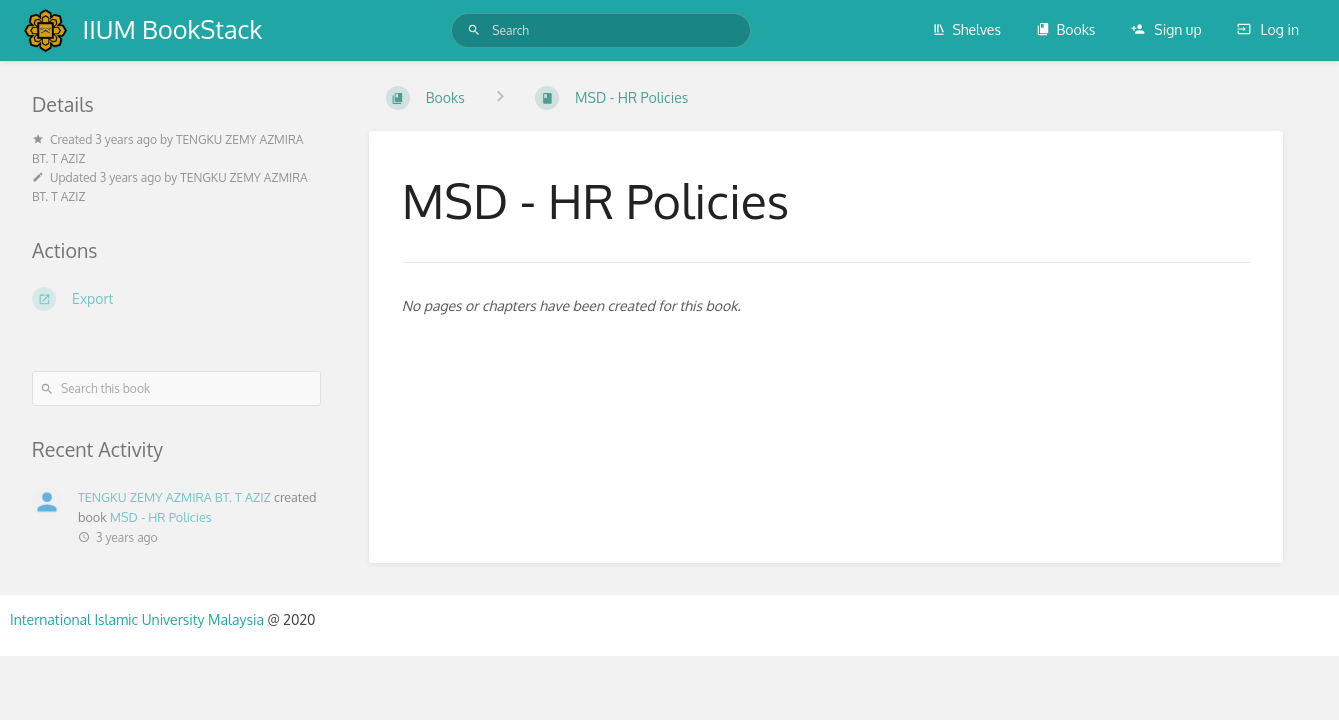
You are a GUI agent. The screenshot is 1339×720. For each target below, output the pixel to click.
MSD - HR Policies (161, 517)
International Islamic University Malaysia (138, 619)
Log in (1268, 29)
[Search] (474, 30)
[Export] (176, 299)
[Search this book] (176, 388)
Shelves (966, 29)
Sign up (1166, 29)
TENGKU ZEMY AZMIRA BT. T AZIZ (174, 497)
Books (1065, 29)
